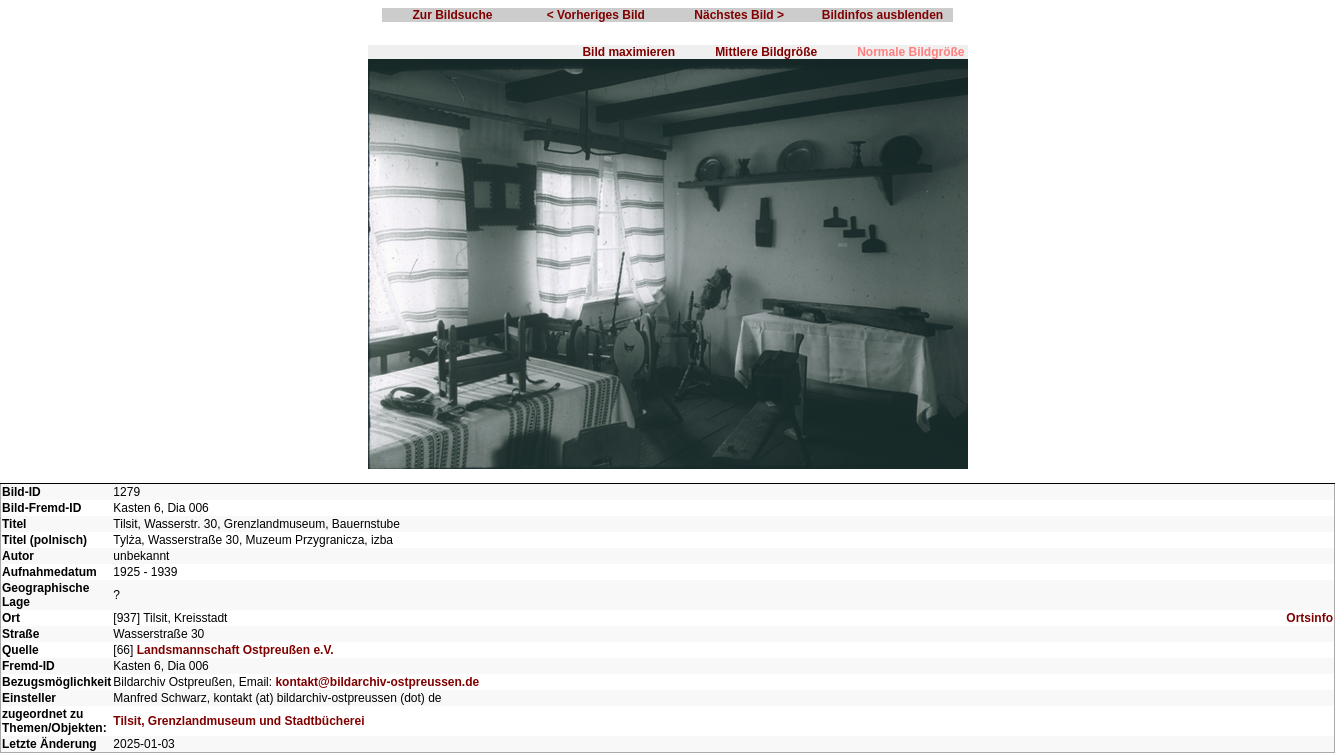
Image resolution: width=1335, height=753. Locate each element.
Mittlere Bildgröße (766, 52)
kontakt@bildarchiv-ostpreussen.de (377, 682)
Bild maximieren (628, 52)
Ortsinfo (1309, 618)
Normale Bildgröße (910, 52)
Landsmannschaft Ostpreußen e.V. (235, 650)
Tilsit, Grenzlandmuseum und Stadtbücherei (238, 721)
